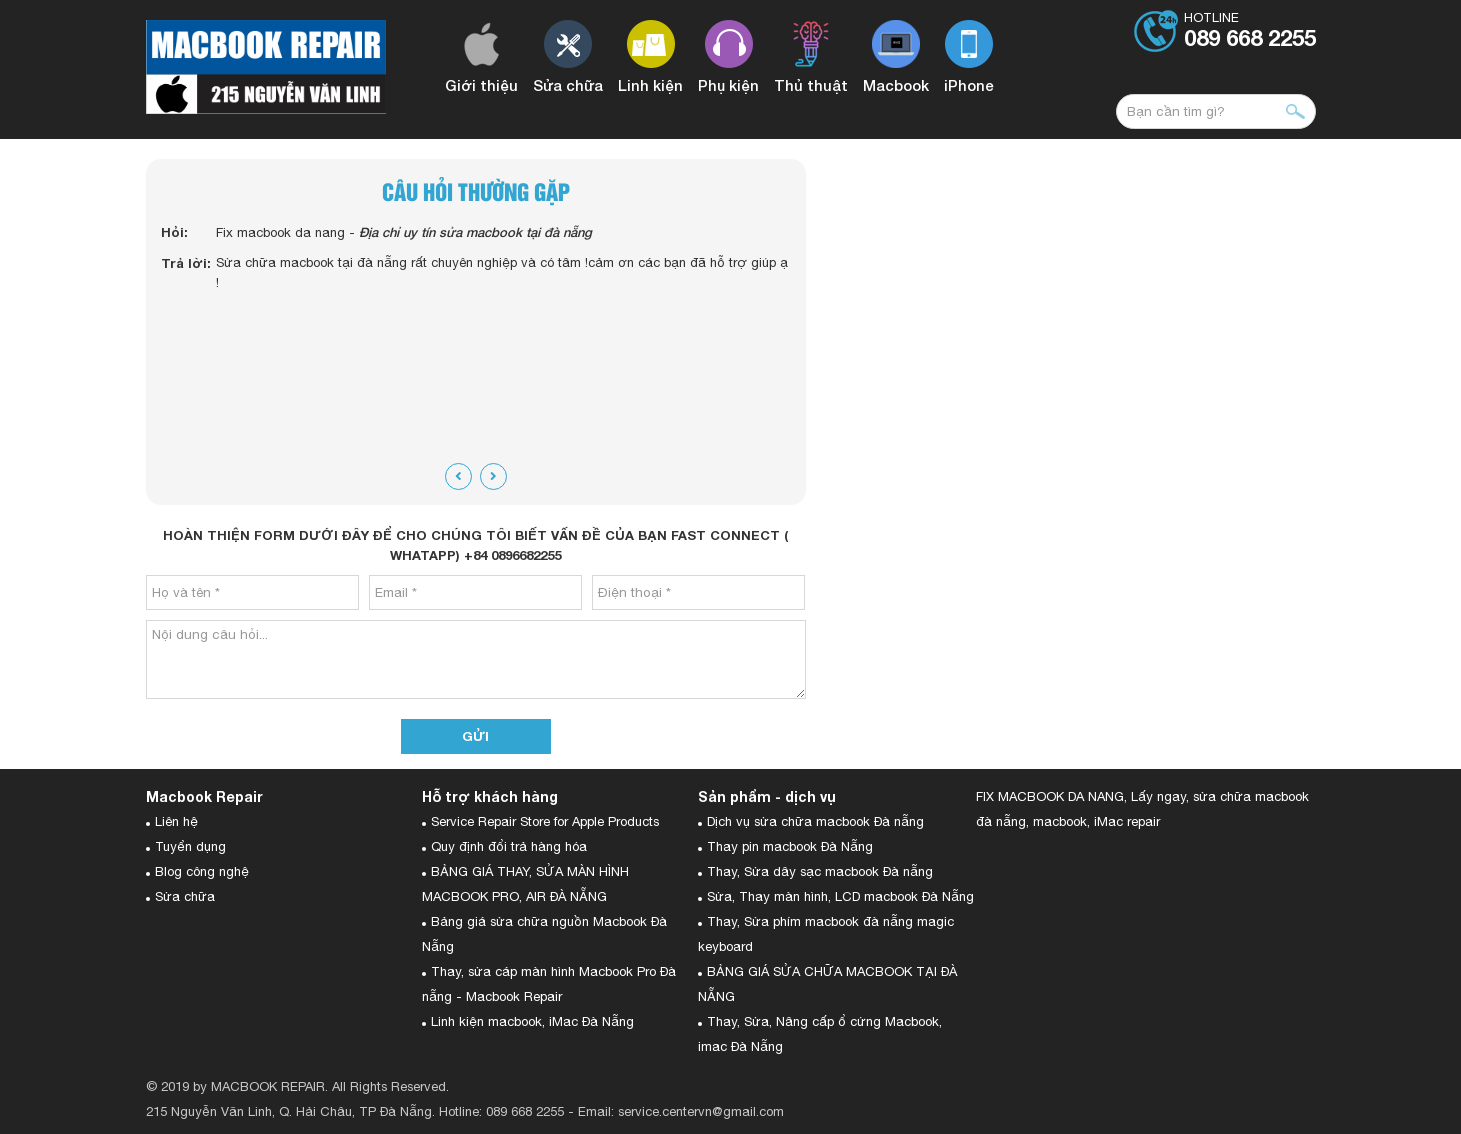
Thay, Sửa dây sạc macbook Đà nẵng (820, 871)
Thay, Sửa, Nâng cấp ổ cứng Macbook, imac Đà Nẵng (820, 1034)
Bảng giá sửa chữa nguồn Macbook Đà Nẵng (544, 934)
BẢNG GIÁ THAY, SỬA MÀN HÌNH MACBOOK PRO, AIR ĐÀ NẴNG (525, 884)
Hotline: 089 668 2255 (501, 1111)
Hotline (1250, 31)
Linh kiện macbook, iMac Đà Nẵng (532, 1021)
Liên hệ (176, 821)
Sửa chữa (185, 896)
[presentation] (458, 476)
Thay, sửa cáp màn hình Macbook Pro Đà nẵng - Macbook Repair (549, 984)
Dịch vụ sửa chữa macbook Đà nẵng (815, 821)
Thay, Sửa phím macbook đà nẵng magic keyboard (826, 934)
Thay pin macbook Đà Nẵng (790, 846)
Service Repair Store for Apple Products (545, 821)
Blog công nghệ (202, 871)
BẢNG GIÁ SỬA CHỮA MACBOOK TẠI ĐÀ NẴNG (827, 984)
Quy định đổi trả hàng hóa (509, 846)
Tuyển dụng (190, 846)
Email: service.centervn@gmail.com (681, 1111)
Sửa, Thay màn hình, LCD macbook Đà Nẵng (840, 896)
